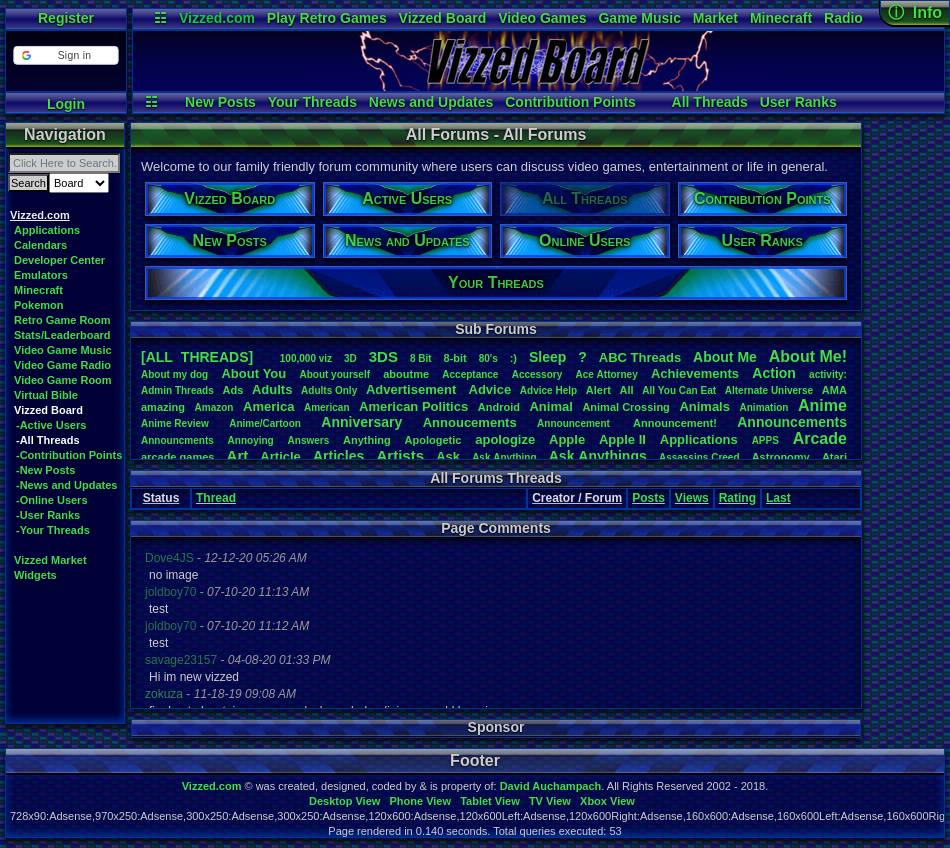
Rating (737, 498)
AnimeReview (175, 423)
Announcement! (675, 423)
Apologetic (433, 440)
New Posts (220, 102)
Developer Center (59, 260)
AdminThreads (177, 390)
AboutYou (253, 373)
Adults (272, 389)
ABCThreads (640, 357)
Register (66, 18)
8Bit (421, 358)
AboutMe (725, 357)
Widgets (35, 575)
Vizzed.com (217, 18)
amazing (163, 407)
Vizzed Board (443, 18)
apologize (505, 439)
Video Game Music (63, 350)
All (627, 390)
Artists (400, 455)
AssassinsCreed (699, 457)
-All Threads (48, 440)
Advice (490, 389)
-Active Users (51, 425)
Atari (834, 457)
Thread (216, 498)
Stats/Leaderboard (62, 335)
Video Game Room (63, 380)
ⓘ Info (915, 12)
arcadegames (177, 457)
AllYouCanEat (679, 390)
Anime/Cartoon (265, 423)
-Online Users (52, 500)
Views (692, 498)
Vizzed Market (50, 560)
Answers (309, 440)
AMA (834, 390)
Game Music (639, 18)
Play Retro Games (327, 18)
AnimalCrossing (625, 407)
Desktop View (344, 801)
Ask (448, 456)
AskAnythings (598, 456)
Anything (367, 440)
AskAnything (504, 457)
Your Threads (312, 102)
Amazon (214, 407)
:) (513, 358)
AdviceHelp (548, 390)
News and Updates (431, 102)
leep (547, 357)
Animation (764, 407)
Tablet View (490, 801)
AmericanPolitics (413, 406)
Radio (843, 18)
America (268, 406)
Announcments (177, 440)
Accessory (537, 374)
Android (499, 407)
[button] (65, 55)
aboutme (406, 374)
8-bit (455, 358)
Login (66, 104)
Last (778, 498)
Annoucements (470, 422)
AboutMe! (808, 356)
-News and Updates (66, 485)
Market (715, 18)
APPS (765, 440)
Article (280, 456)
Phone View (420, 801)
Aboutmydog (174, 374)
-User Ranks (48, 515)
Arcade (820, 438)
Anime (822, 405)
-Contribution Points (69, 455)
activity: (828, 374)
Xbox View (607, 801)
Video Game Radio (62, 365)
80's (488, 358)
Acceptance (470, 374)
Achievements (695, 373)
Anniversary (361, 422)
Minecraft (781, 18)
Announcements (792, 422)
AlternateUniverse (769, 390)
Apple (567, 439)
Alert (598, 390)
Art (238, 455)
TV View (550, 801)
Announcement (575, 423)
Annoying (251, 440)
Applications (47, 230)
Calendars (40, 245)
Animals (704, 406)
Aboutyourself (334, 374)
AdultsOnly (329, 390)
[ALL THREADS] (197, 357)
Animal (550, 406)
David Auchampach (551, 786)
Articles (338, 456)
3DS (383, 356)
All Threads (710, 102)
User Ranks (798, 102)
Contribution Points (570, 102)
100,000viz (306, 358)
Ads (232, 390)
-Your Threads (53, 530)
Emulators (41, 275)
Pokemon (39, 305)
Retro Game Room (62, 320)
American (327, 407)
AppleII (622, 439)
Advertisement (413, 389)
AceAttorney (606, 374)
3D (350, 358)
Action (774, 373)
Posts (648, 498)
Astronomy (781, 457)
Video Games (542, 18)
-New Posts (45, 470)
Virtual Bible (46, 395)
